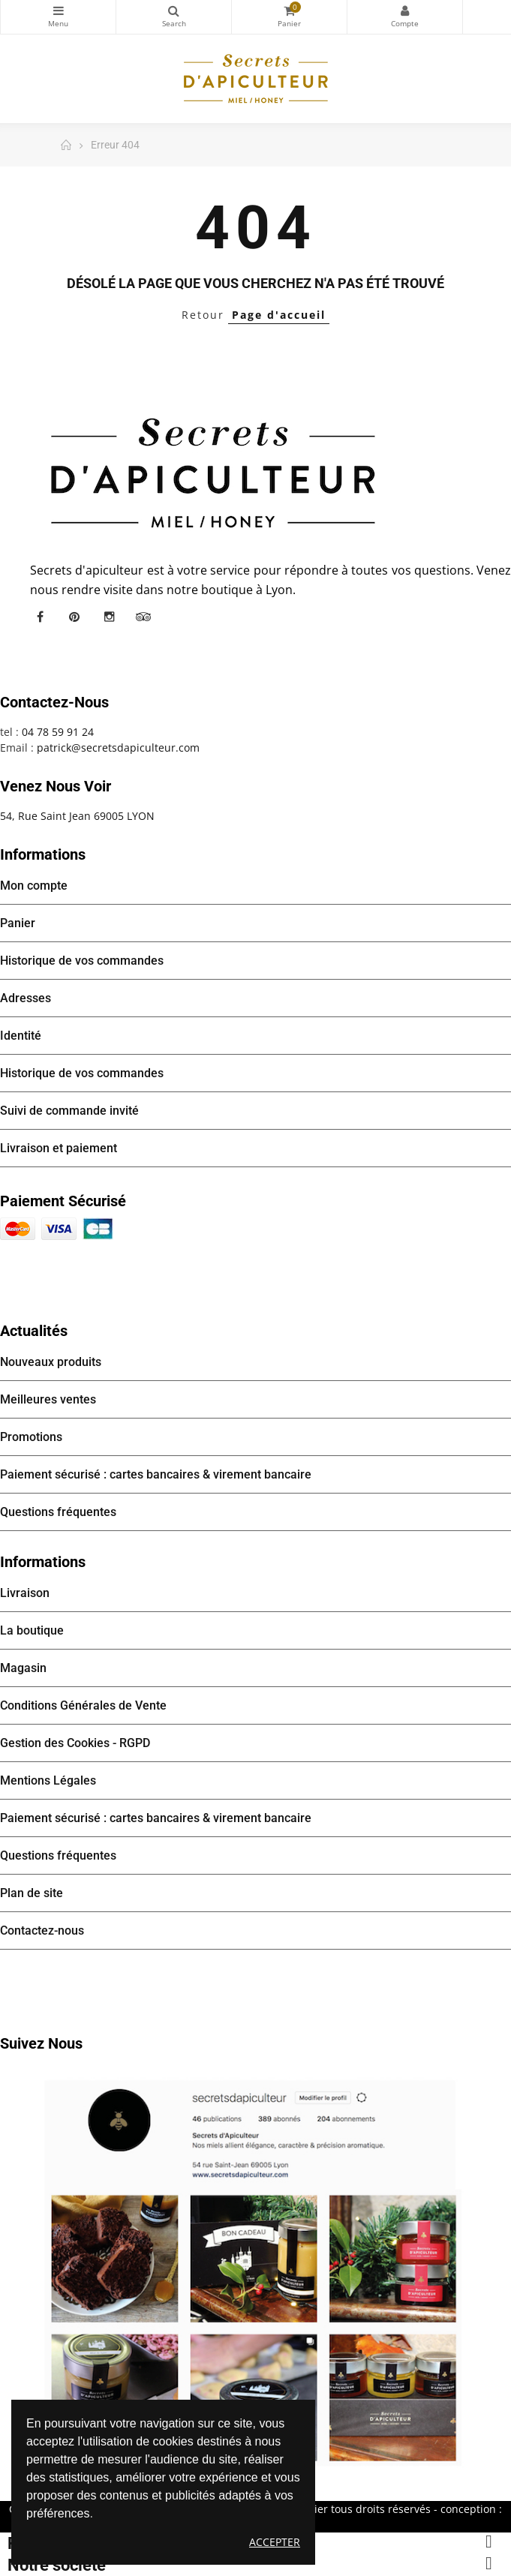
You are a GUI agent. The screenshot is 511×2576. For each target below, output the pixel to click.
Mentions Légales (48, 1780)
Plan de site (31, 1893)
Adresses (25, 998)
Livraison (25, 1593)
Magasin (23, 1668)
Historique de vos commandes (82, 960)
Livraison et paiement (58, 1148)
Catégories (58, 11)
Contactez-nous (42, 1930)
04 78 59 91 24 (58, 732)
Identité (20, 1035)
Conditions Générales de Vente (83, 1705)
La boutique (32, 1630)
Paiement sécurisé (63, 1201)
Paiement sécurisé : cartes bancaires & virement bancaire (155, 1474)
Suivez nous (41, 2043)
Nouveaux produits (50, 1362)
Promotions (31, 1437)
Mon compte (404, 11)
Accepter (274, 2542)
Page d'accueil (279, 315)
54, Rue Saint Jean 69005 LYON (77, 816)
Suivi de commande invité (69, 1110)
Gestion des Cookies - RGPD (75, 1743)
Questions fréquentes (58, 1512)
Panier (17, 923)
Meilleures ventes (48, 1399)
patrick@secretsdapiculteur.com (118, 747)
